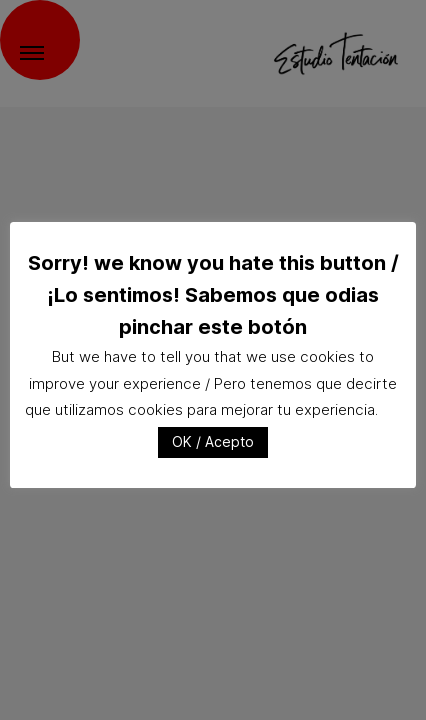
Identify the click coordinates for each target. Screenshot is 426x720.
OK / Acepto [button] (213, 441)
